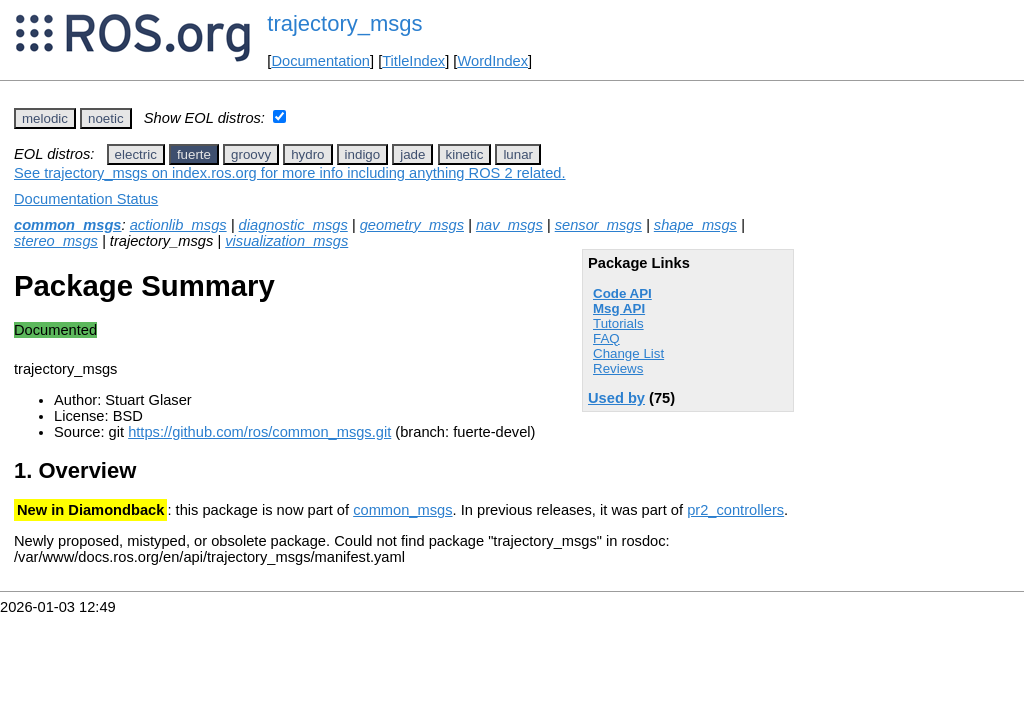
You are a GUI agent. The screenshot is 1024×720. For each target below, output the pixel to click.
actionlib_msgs (178, 225)
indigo (363, 154)
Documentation (320, 61)
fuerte (194, 154)
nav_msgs (509, 225)
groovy (251, 154)
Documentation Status (86, 199)
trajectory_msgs (344, 23)
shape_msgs (695, 225)
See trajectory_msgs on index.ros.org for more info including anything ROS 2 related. (290, 173)
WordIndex (492, 61)
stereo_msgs (56, 241)
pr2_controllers (735, 510)
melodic (45, 118)
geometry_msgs (412, 225)
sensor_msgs (598, 225)
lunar (518, 154)
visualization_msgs (286, 241)
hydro (307, 154)
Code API (622, 293)
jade (412, 154)
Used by (616, 398)
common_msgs (68, 225)
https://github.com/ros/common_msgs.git (259, 432)
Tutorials (618, 323)
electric (136, 154)
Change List (628, 353)
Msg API (619, 308)
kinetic (465, 154)
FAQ (606, 338)
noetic (106, 118)
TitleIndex (413, 61)
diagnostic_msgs (293, 225)
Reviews (618, 368)
